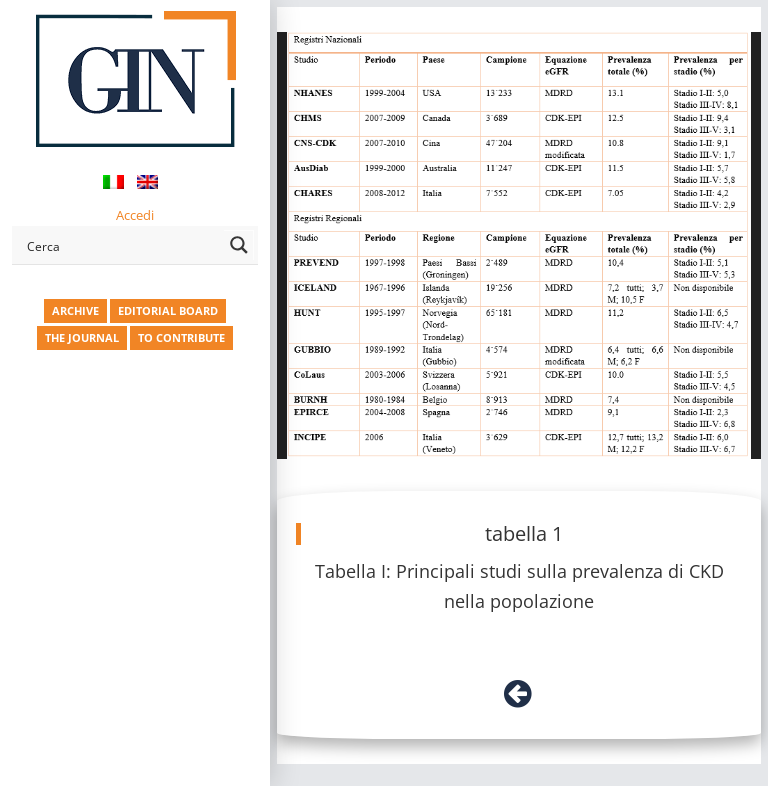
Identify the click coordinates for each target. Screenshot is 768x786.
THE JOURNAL (82, 337)
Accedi (135, 215)
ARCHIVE (75, 310)
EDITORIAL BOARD (168, 310)
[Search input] (121, 245)
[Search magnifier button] (239, 245)
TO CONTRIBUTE (181, 337)
